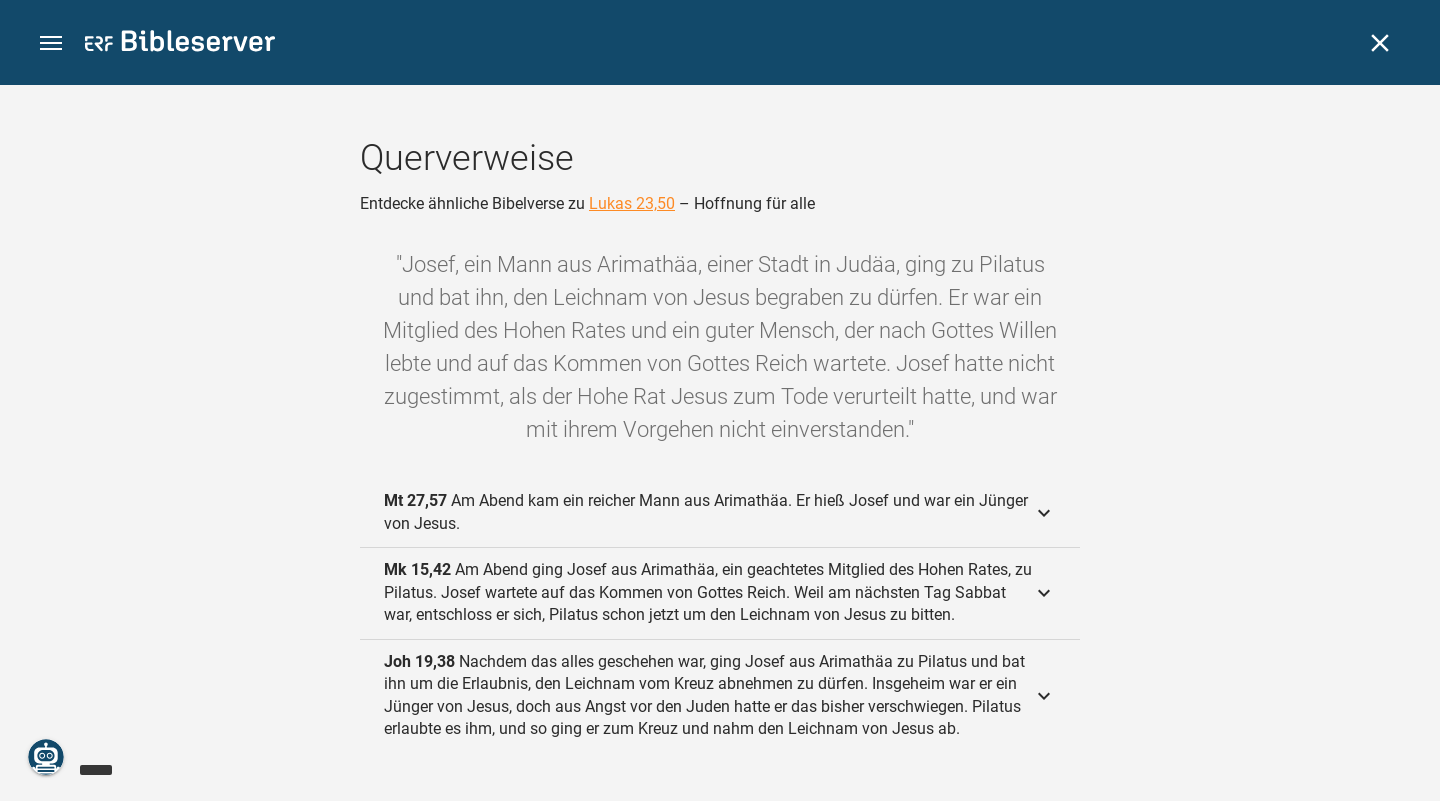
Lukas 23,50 (632, 203)
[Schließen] (1380, 43)
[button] (51, 43)
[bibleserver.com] (180, 44)
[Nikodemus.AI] (46, 757)
